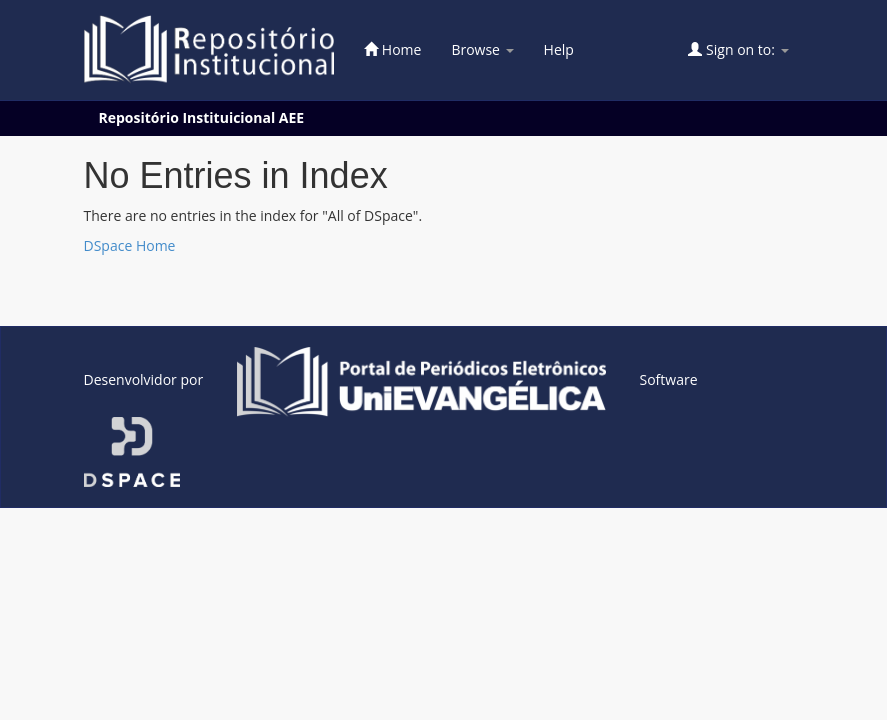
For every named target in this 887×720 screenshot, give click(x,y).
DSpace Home (130, 245)
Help (559, 49)
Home (392, 49)
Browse (482, 49)
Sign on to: (738, 49)
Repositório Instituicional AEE (202, 117)
